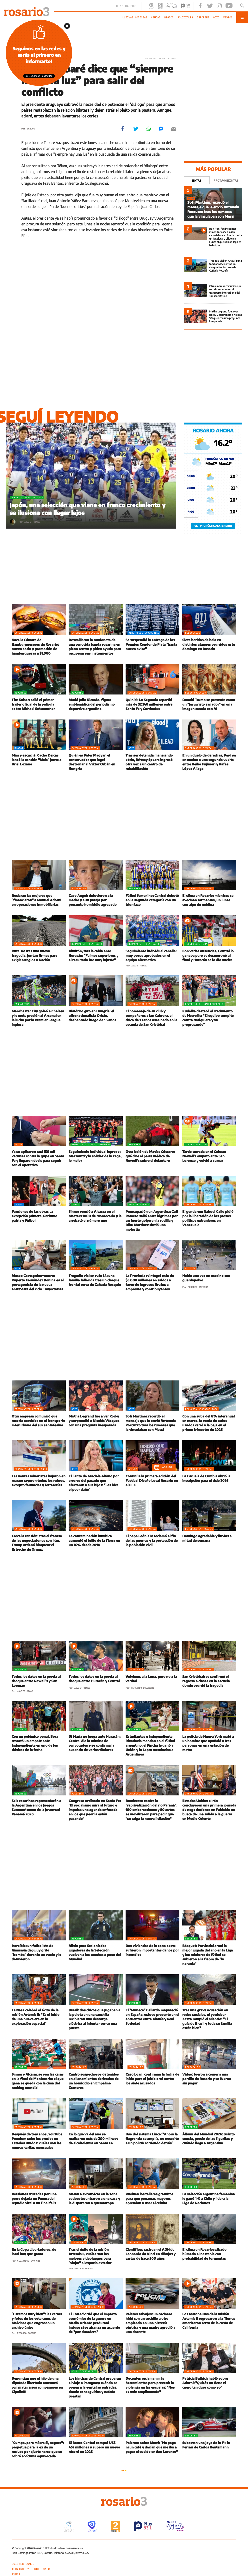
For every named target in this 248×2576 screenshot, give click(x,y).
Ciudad (155, 17)
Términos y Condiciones (31, 2569)
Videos (227, 17)
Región (169, 17)
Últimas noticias (134, 17)
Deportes (203, 17)
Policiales (185, 17)
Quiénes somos (23, 2564)
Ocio (216, 17)
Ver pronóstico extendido (213, 525)
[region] (124, 39)
